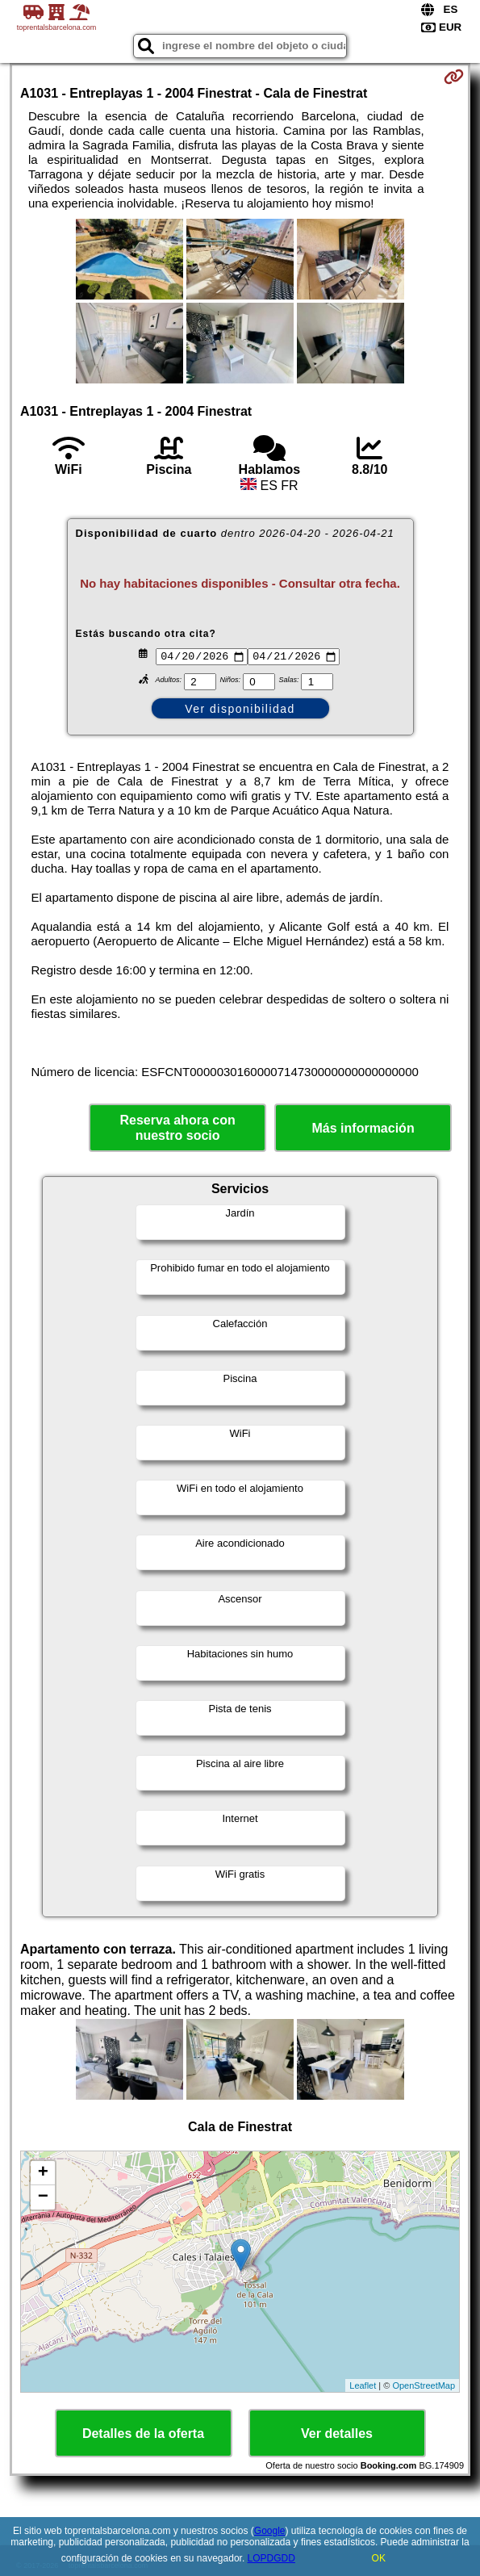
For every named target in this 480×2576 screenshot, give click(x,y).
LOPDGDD (271, 2558)
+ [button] (43, 2175)
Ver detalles (337, 2436)
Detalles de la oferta (143, 2436)
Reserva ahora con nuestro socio (178, 1130)
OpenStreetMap (423, 2387)
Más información (363, 1130)
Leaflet (362, 2387)
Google (270, 2530)
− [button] (43, 2200)
